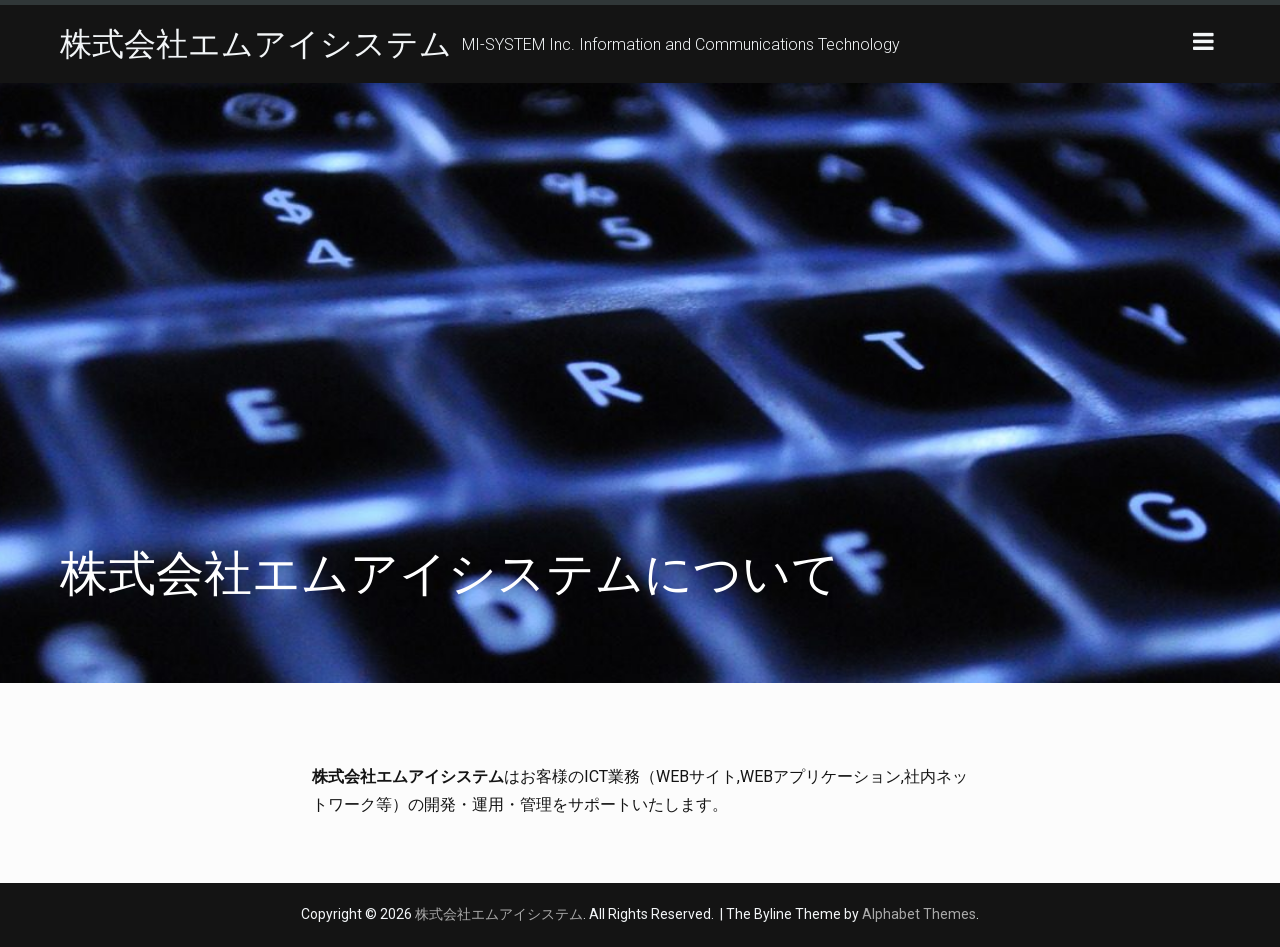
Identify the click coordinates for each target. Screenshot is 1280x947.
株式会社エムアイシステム (256, 44)
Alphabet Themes (919, 914)
